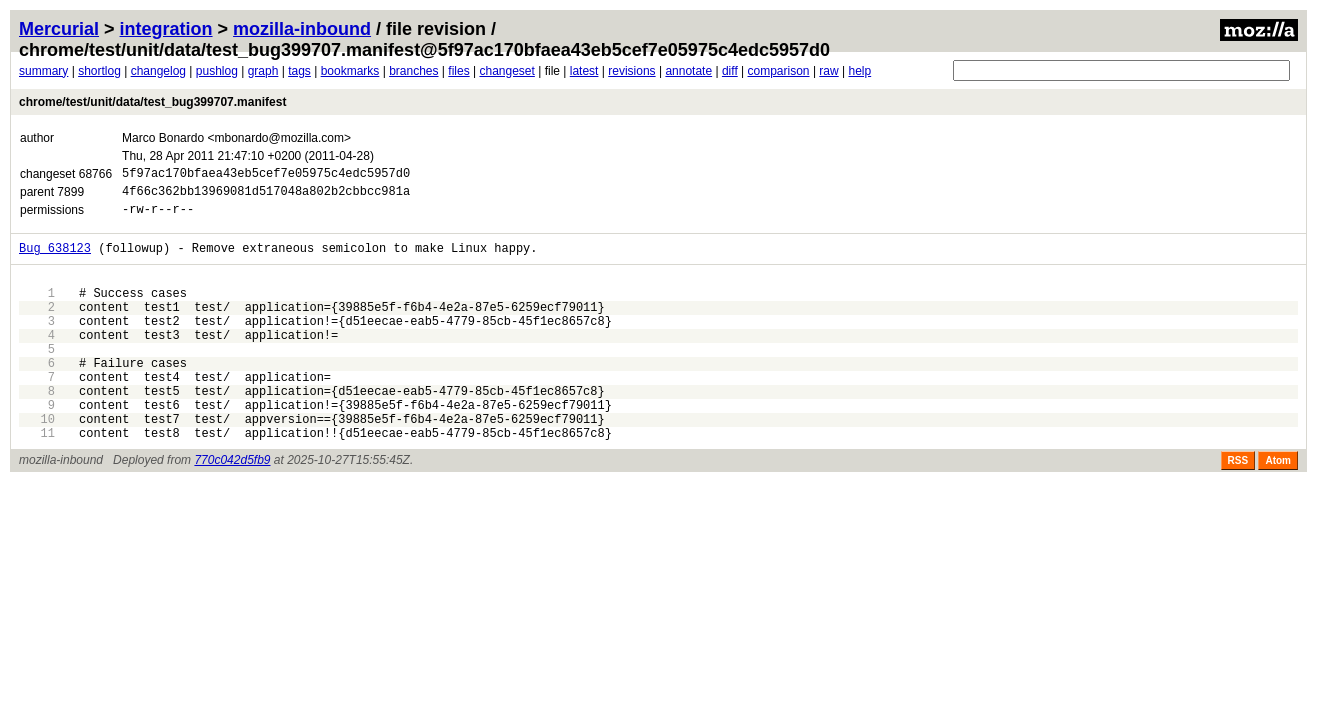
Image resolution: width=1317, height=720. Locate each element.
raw (828, 71)
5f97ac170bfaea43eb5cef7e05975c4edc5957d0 (266, 175)
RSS (1238, 508)
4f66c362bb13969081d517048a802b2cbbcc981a (266, 196)
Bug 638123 (55, 259)
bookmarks (350, 71)
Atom (1278, 508)
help (859, 71)
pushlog (217, 71)
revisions (631, 71)
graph (263, 71)
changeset (506, 71)
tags (299, 71)
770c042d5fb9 (232, 508)
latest (584, 71)
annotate (688, 71)
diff (730, 71)
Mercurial (59, 29)
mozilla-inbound (302, 29)
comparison (779, 71)
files (458, 71)
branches (413, 71)
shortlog (99, 71)
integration (166, 29)
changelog (158, 71)
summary (43, 71)
